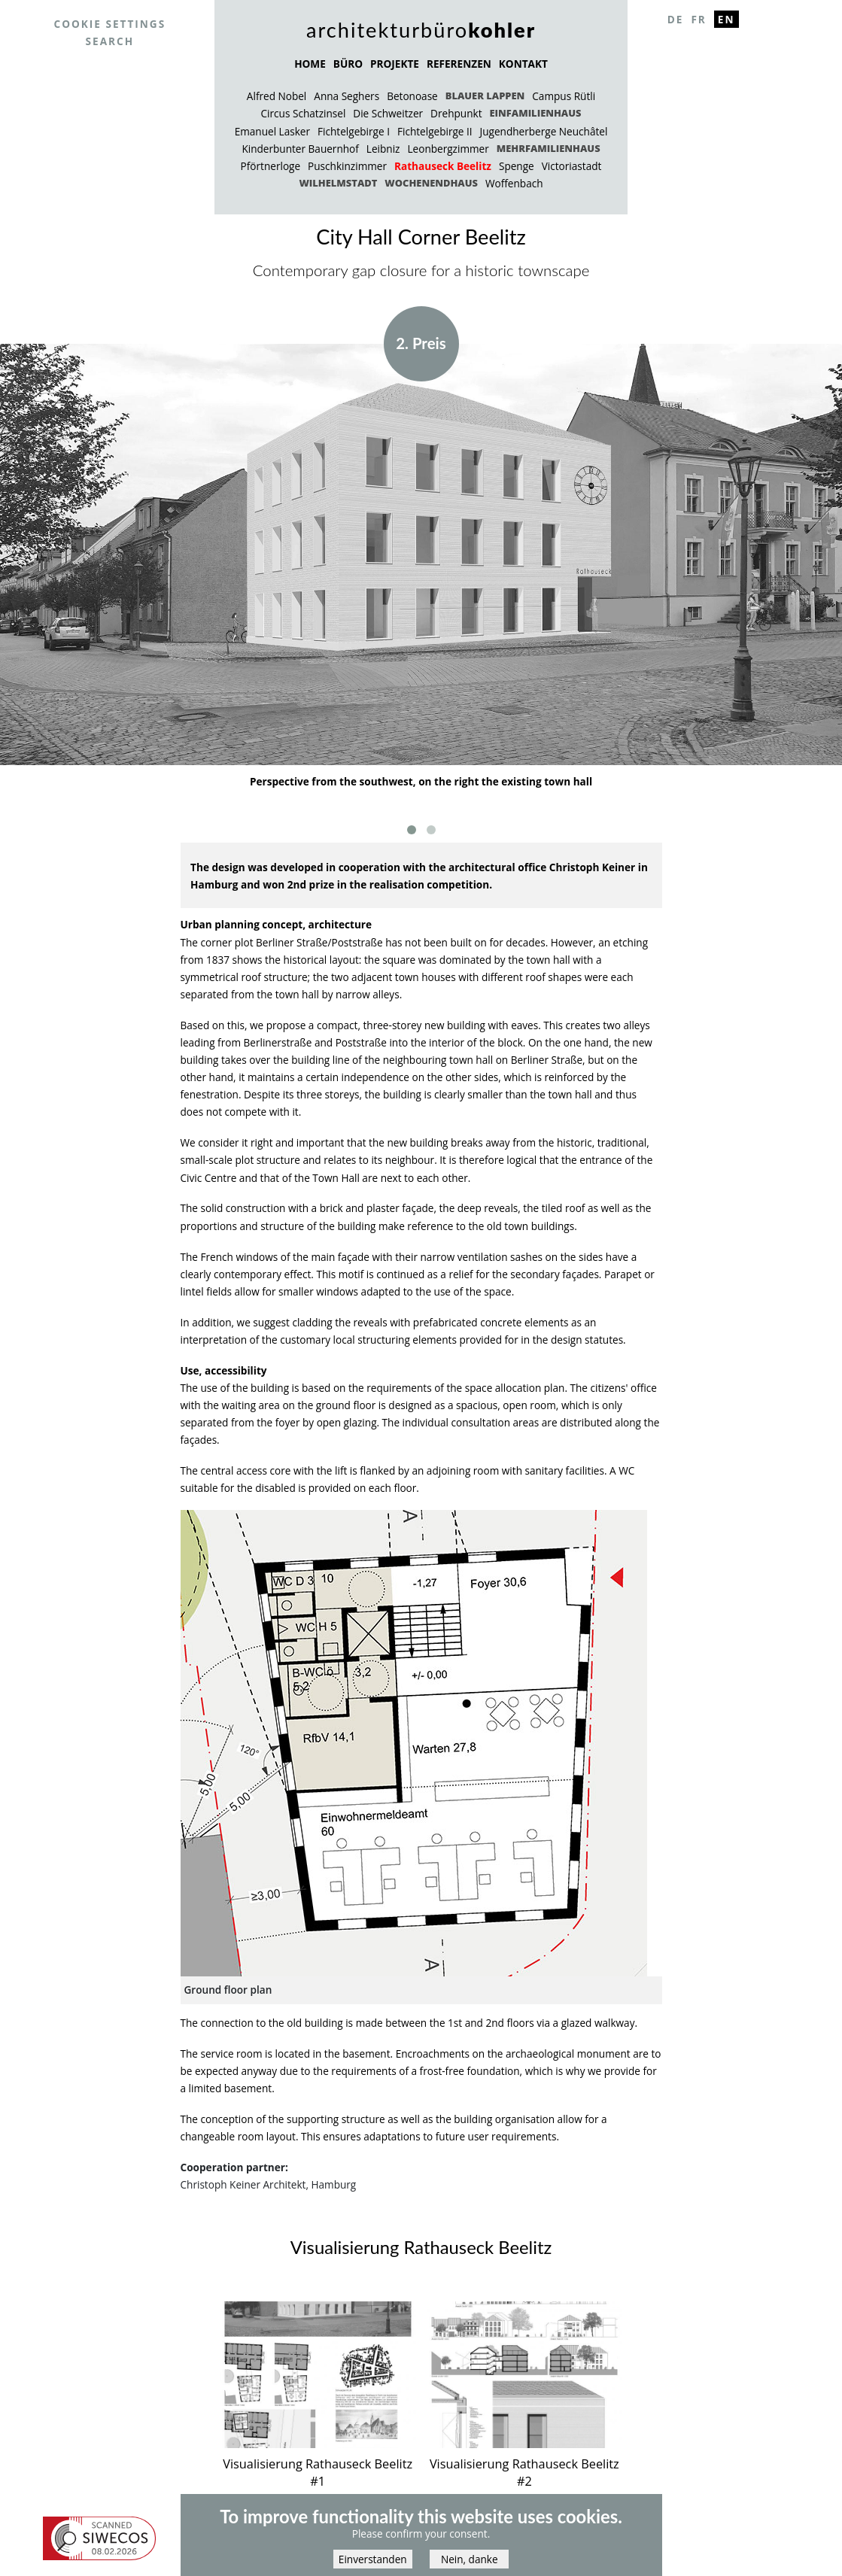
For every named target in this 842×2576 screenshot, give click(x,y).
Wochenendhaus (431, 183)
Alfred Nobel (276, 96)
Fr (698, 19)
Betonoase (412, 96)
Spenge (516, 166)
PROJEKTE (394, 63)
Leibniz (383, 148)
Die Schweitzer (388, 113)
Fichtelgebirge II (435, 131)
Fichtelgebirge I (354, 131)
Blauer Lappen (485, 95)
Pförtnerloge (270, 166)
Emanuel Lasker (272, 131)
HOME (310, 63)
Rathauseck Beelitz (442, 166)
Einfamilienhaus (535, 113)
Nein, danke (469, 2559)
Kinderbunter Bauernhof (300, 148)
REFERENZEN (459, 63)
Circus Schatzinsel (303, 113)
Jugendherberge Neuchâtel (544, 131)
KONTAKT (523, 63)
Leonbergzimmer (447, 148)
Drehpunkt (456, 113)
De (675, 19)
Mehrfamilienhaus (548, 148)
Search (110, 41)
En (726, 19)
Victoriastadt (572, 166)
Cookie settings (109, 24)
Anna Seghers (346, 96)
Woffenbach (514, 183)
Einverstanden (373, 2559)
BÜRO (348, 63)
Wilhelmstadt (338, 183)
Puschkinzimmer (347, 166)
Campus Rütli (563, 96)
